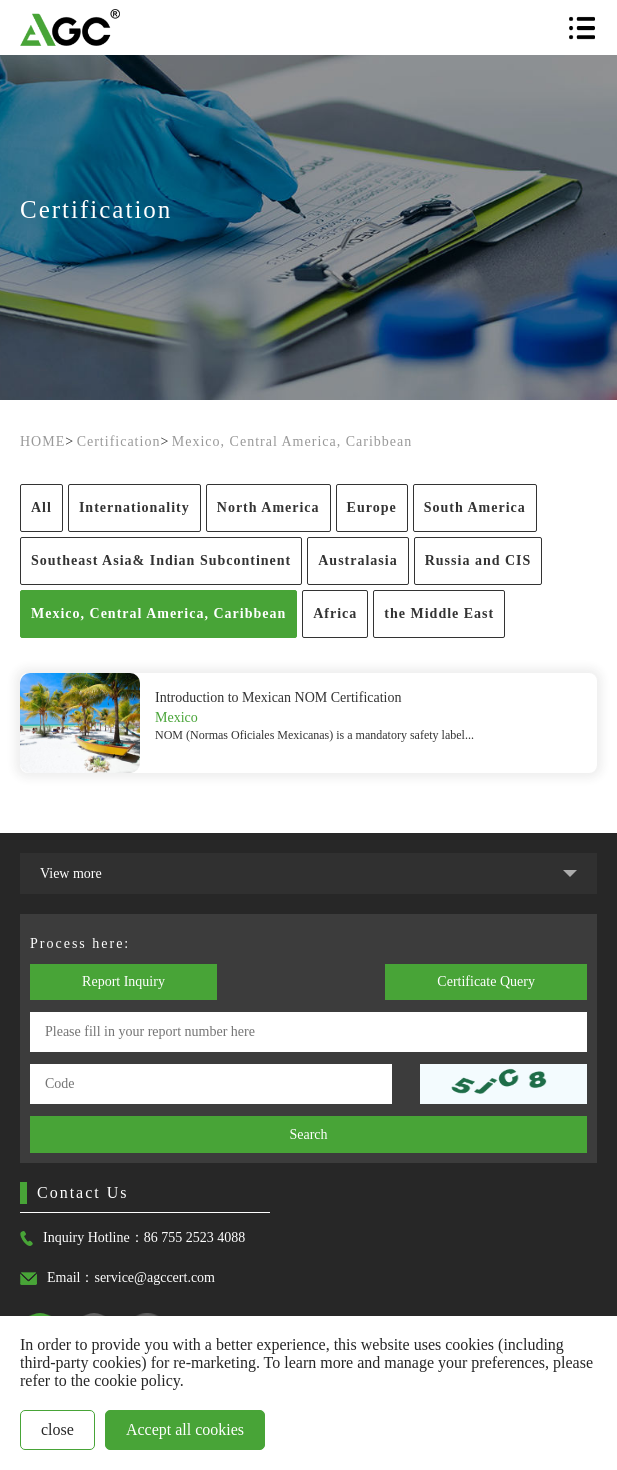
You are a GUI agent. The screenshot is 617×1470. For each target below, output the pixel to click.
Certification (119, 441)
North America (268, 507)
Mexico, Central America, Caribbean (292, 441)
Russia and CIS (478, 560)
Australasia (357, 560)
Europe (372, 507)
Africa (335, 613)
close (57, 1429)
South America (475, 507)
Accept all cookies (185, 1429)
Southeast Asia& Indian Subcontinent (161, 560)
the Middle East (439, 613)
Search (308, 1134)
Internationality (134, 507)
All (41, 507)
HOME (42, 441)
